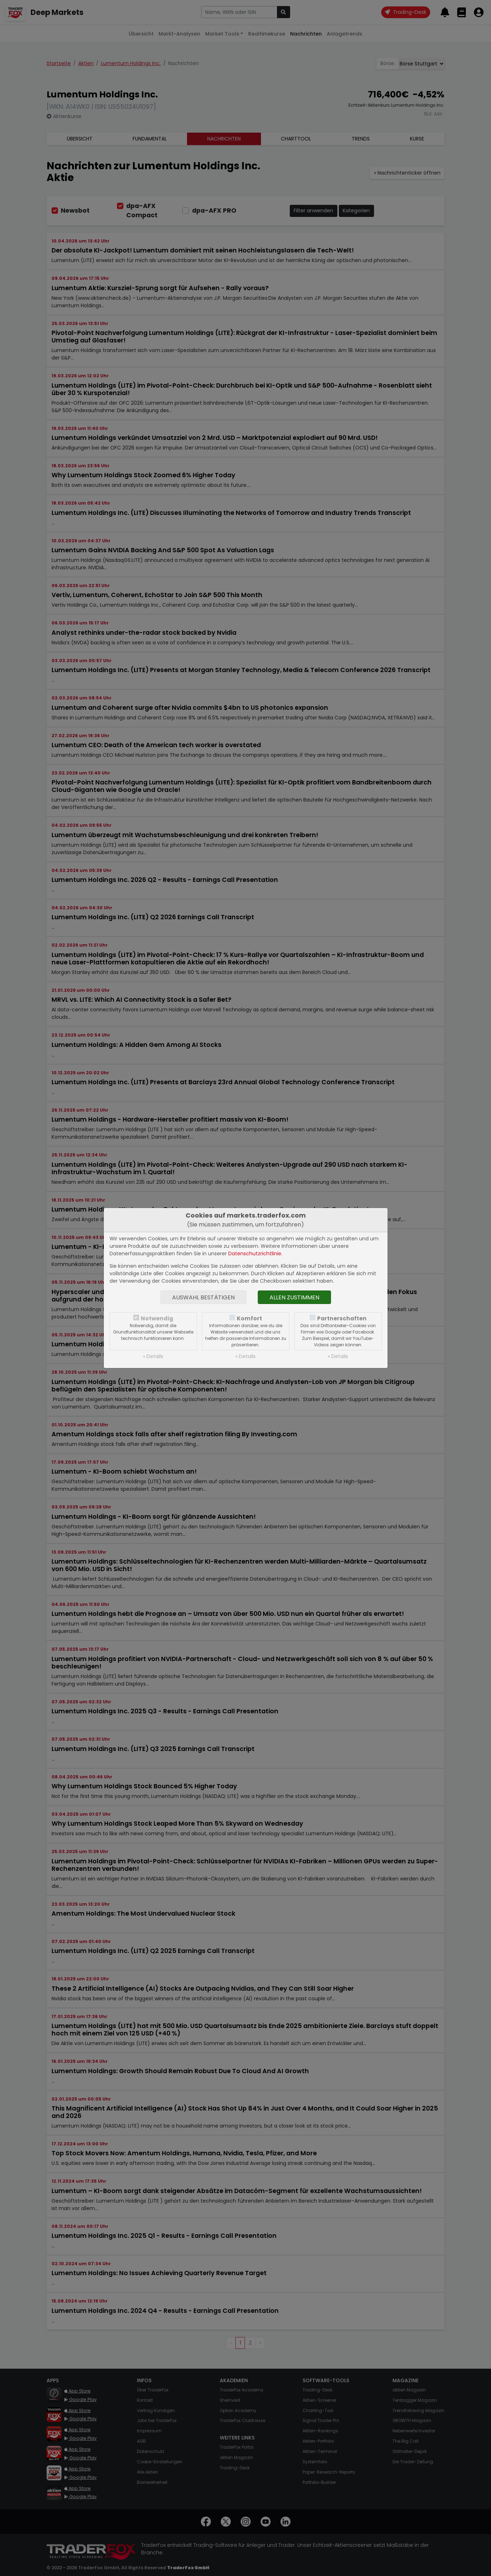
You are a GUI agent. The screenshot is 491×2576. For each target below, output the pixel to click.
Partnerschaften (342, 1318)
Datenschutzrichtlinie (254, 1253)
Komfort (249, 1318)
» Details (153, 1356)
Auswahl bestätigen (203, 1297)
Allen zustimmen (294, 1297)
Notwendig (157, 1318)
